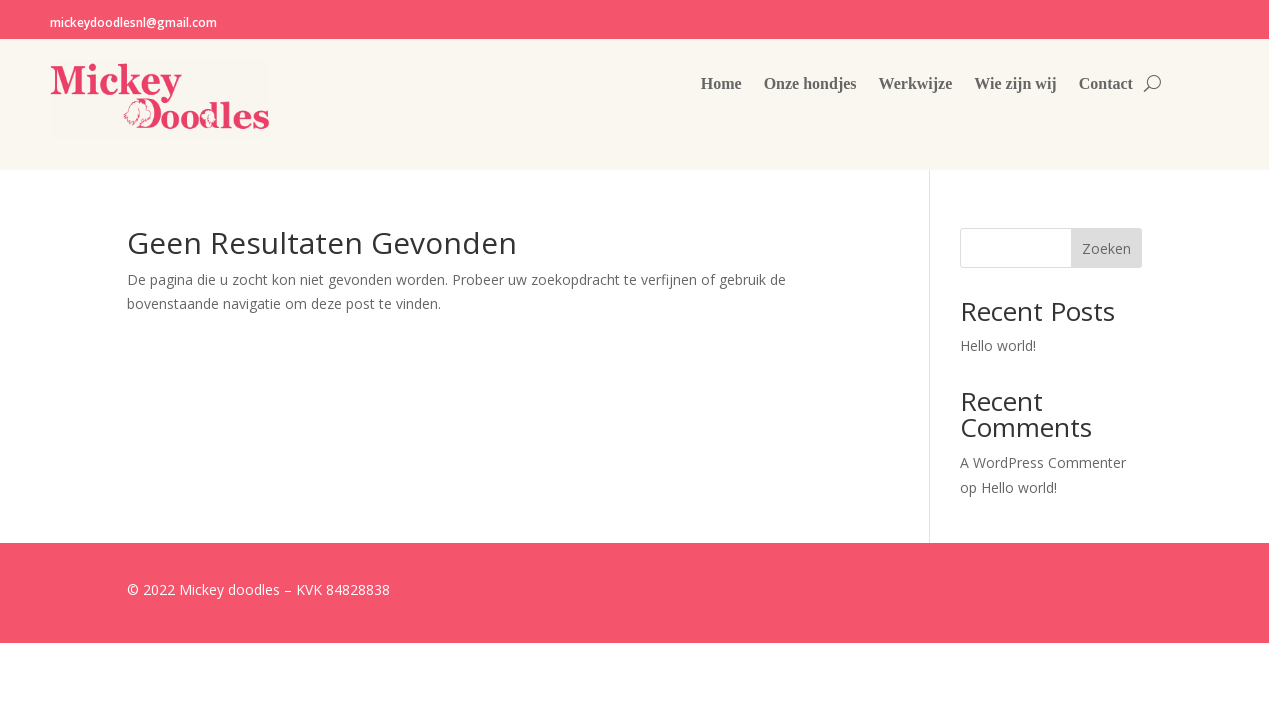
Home (721, 84)
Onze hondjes (810, 84)
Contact (1106, 84)
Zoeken (1106, 248)
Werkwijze (916, 84)
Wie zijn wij (1015, 84)
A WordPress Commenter (1043, 462)
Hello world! (998, 345)
